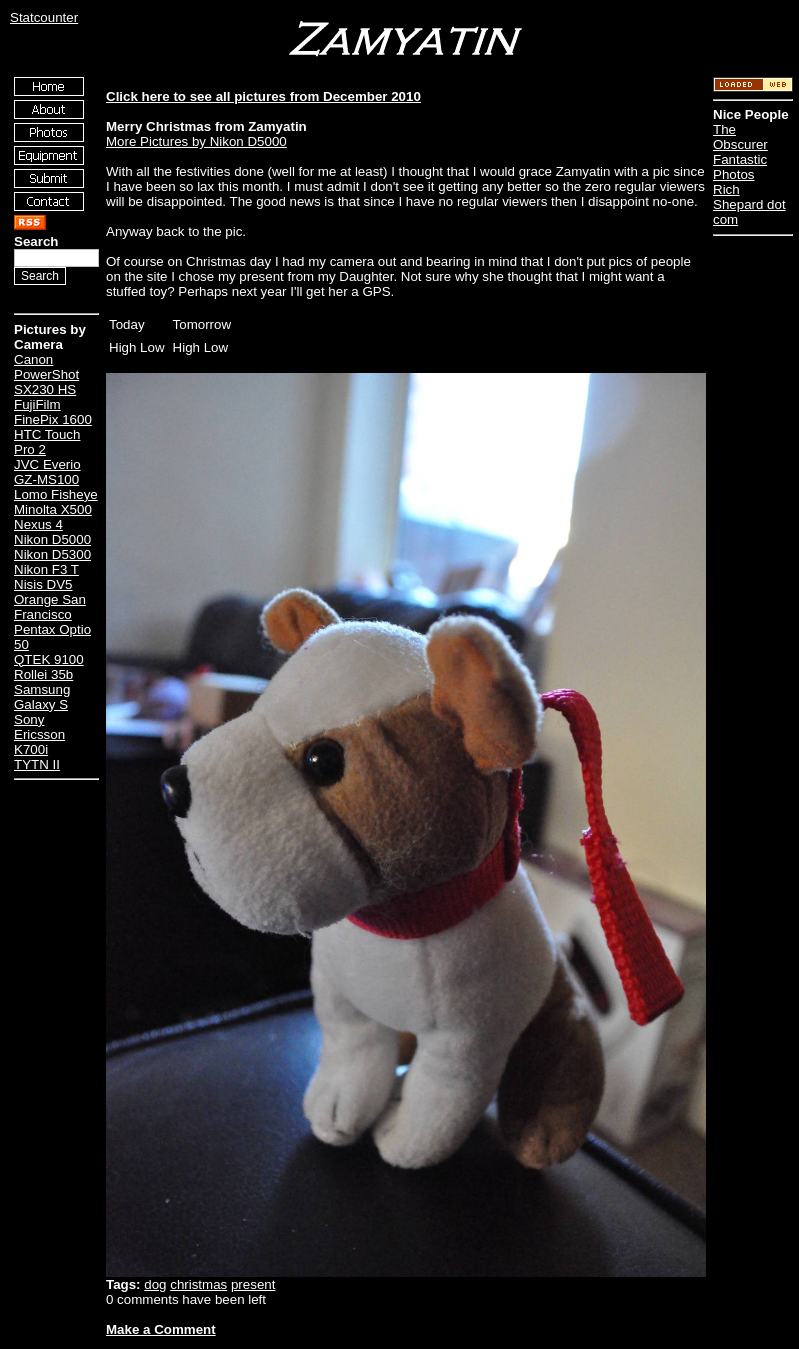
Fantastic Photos (740, 167)
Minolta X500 (53, 509)
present (253, 1284)
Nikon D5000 (52, 539)
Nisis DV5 (43, 584)
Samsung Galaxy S (42, 697)
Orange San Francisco (50, 607)
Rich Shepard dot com (749, 204)
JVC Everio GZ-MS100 (47, 472)
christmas (198, 1284)
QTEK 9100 (49, 659)
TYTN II (37, 764)
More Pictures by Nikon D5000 (196, 141)
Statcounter (44, 17)
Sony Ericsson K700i (39, 734)
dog (155, 1284)
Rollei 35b (43, 674)
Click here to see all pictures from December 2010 (263, 96)
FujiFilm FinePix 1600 (53, 412)
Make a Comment (161, 1329)
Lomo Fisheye (56, 494)
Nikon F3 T (46, 569)
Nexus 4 (38, 524)
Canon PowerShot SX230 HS (46, 374)
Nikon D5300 (52, 554)
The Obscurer (740, 137)
